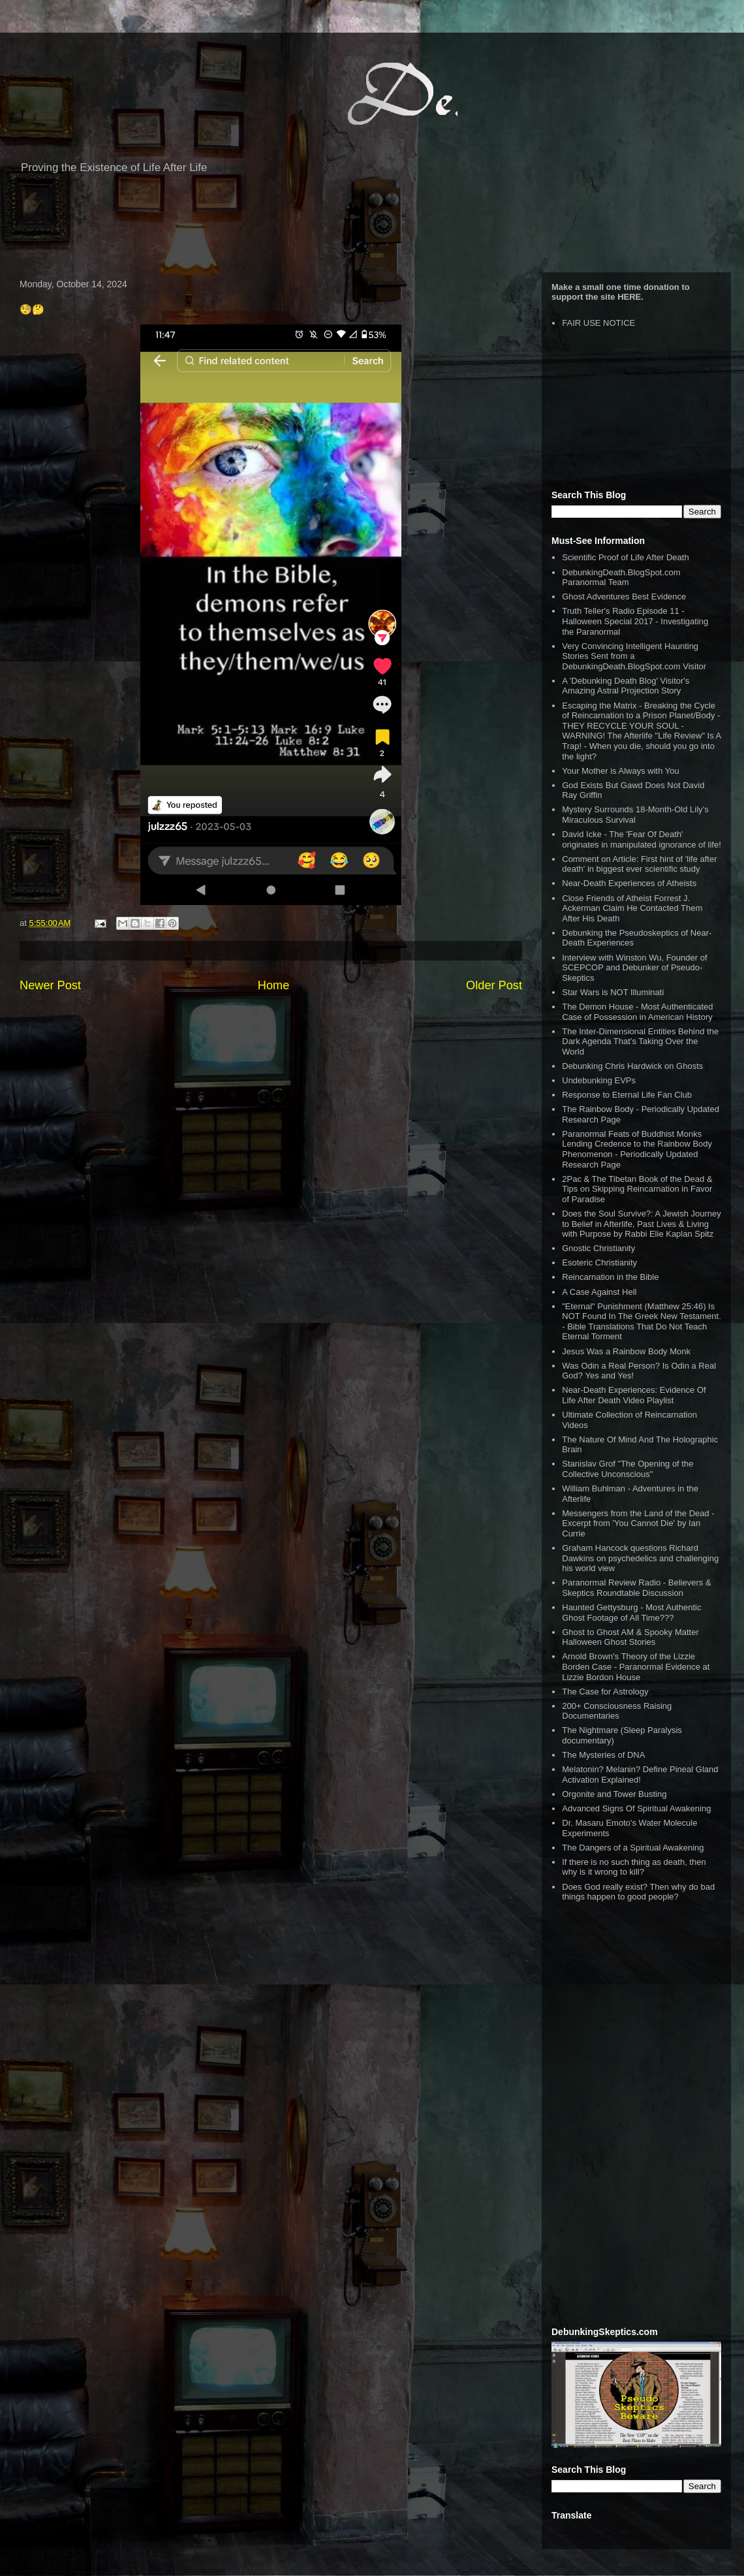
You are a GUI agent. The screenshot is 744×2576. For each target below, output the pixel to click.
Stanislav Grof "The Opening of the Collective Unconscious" (627, 1469)
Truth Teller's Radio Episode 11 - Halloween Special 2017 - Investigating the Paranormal (635, 621)
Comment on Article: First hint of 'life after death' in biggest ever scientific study (639, 864)
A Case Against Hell (599, 1292)
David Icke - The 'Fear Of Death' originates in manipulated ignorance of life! (641, 839)
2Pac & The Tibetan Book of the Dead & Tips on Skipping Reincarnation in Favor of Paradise (637, 1189)
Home (274, 985)
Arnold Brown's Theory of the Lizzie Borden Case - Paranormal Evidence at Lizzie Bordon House (635, 1666)
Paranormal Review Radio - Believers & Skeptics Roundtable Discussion (636, 1588)
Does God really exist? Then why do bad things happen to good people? (638, 1892)
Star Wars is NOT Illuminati (613, 992)
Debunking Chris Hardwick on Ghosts (632, 1066)
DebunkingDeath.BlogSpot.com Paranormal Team (621, 577)
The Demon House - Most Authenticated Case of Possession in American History (637, 1012)
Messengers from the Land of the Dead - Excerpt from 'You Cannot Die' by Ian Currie (638, 1523)
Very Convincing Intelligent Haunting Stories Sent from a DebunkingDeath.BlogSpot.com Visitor (634, 656)
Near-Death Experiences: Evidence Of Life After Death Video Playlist (633, 1395)
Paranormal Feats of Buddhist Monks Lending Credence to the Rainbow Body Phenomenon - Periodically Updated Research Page (637, 1149)
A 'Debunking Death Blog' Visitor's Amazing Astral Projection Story (625, 686)
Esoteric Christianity (599, 1262)
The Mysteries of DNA (603, 1755)
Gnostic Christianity (598, 1248)
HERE (629, 297)
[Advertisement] (372, 229)
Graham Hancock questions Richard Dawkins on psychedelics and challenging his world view (640, 1558)
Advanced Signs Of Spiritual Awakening (636, 1808)
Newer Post (50, 985)
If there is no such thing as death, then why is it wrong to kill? (633, 1867)
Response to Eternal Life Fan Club (627, 1095)
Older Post (494, 985)
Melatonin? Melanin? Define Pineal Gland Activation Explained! (640, 1774)
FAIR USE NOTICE (598, 323)
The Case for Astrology (605, 1691)
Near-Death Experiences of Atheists (629, 883)
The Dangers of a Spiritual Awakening (633, 1847)
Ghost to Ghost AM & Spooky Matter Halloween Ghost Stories (630, 1637)
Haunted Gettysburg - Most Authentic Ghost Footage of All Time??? (631, 1612)
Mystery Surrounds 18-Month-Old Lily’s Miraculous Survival (635, 814)
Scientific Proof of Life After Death (625, 557)
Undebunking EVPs (599, 1080)
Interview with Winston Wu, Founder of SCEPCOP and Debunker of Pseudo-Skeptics (634, 968)
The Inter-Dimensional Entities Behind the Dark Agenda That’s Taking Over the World (640, 1041)
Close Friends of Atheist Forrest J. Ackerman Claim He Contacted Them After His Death (632, 908)
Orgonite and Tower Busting (614, 1794)
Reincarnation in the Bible (610, 1277)
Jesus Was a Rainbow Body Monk (626, 1351)
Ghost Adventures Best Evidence (624, 596)
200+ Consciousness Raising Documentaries (617, 1711)
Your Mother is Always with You (620, 771)
